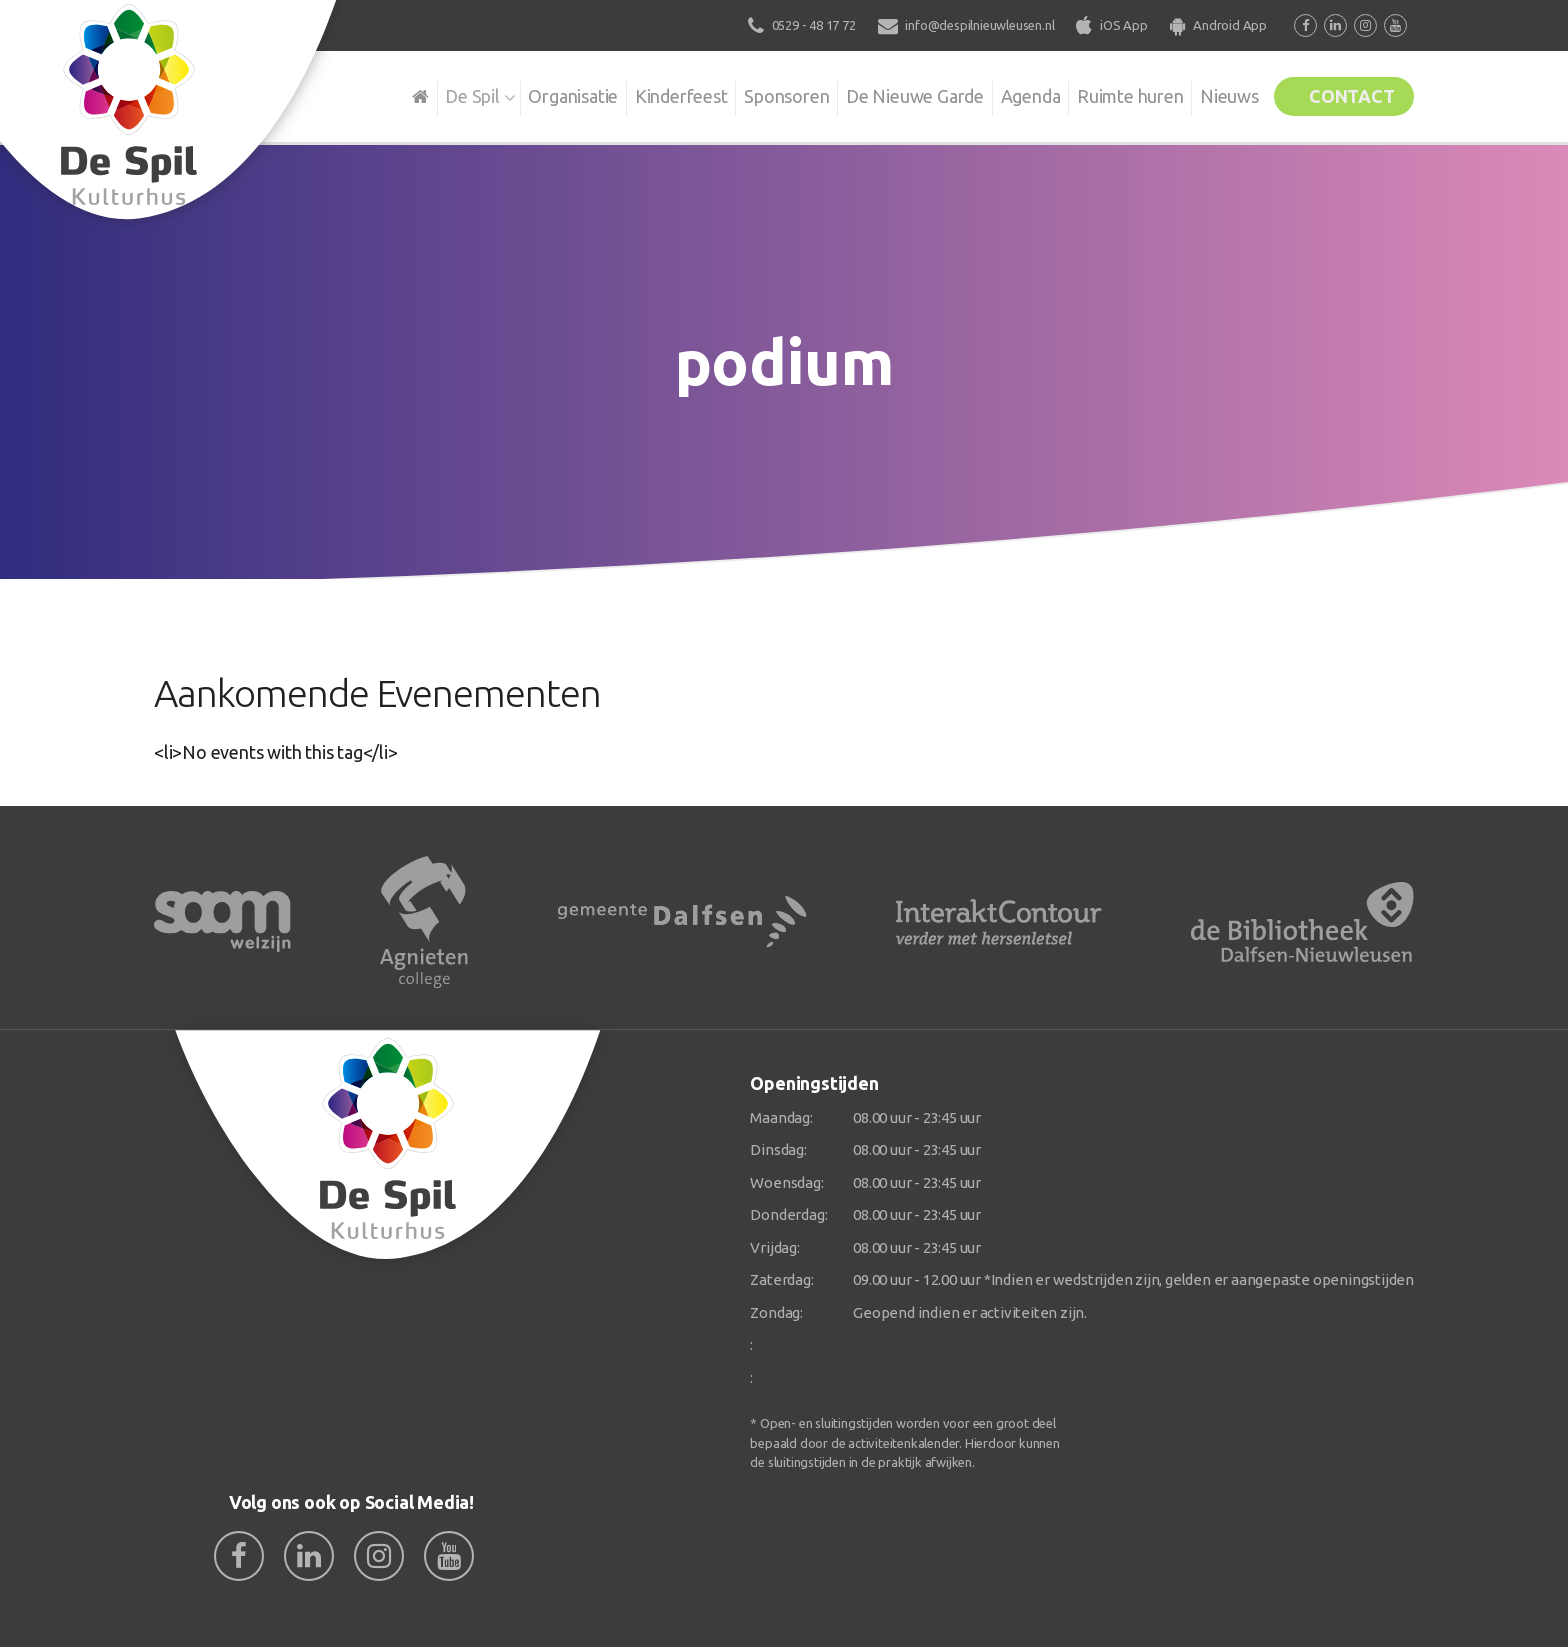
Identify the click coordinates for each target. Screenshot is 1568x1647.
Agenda (1006, 94)
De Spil (426, 94)
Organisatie (531, 94)
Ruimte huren (1110, 94)
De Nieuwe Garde (886, 94)
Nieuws (1214, 94)
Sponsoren (753, 94)
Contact (1346, 94)
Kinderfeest (643, 94)
